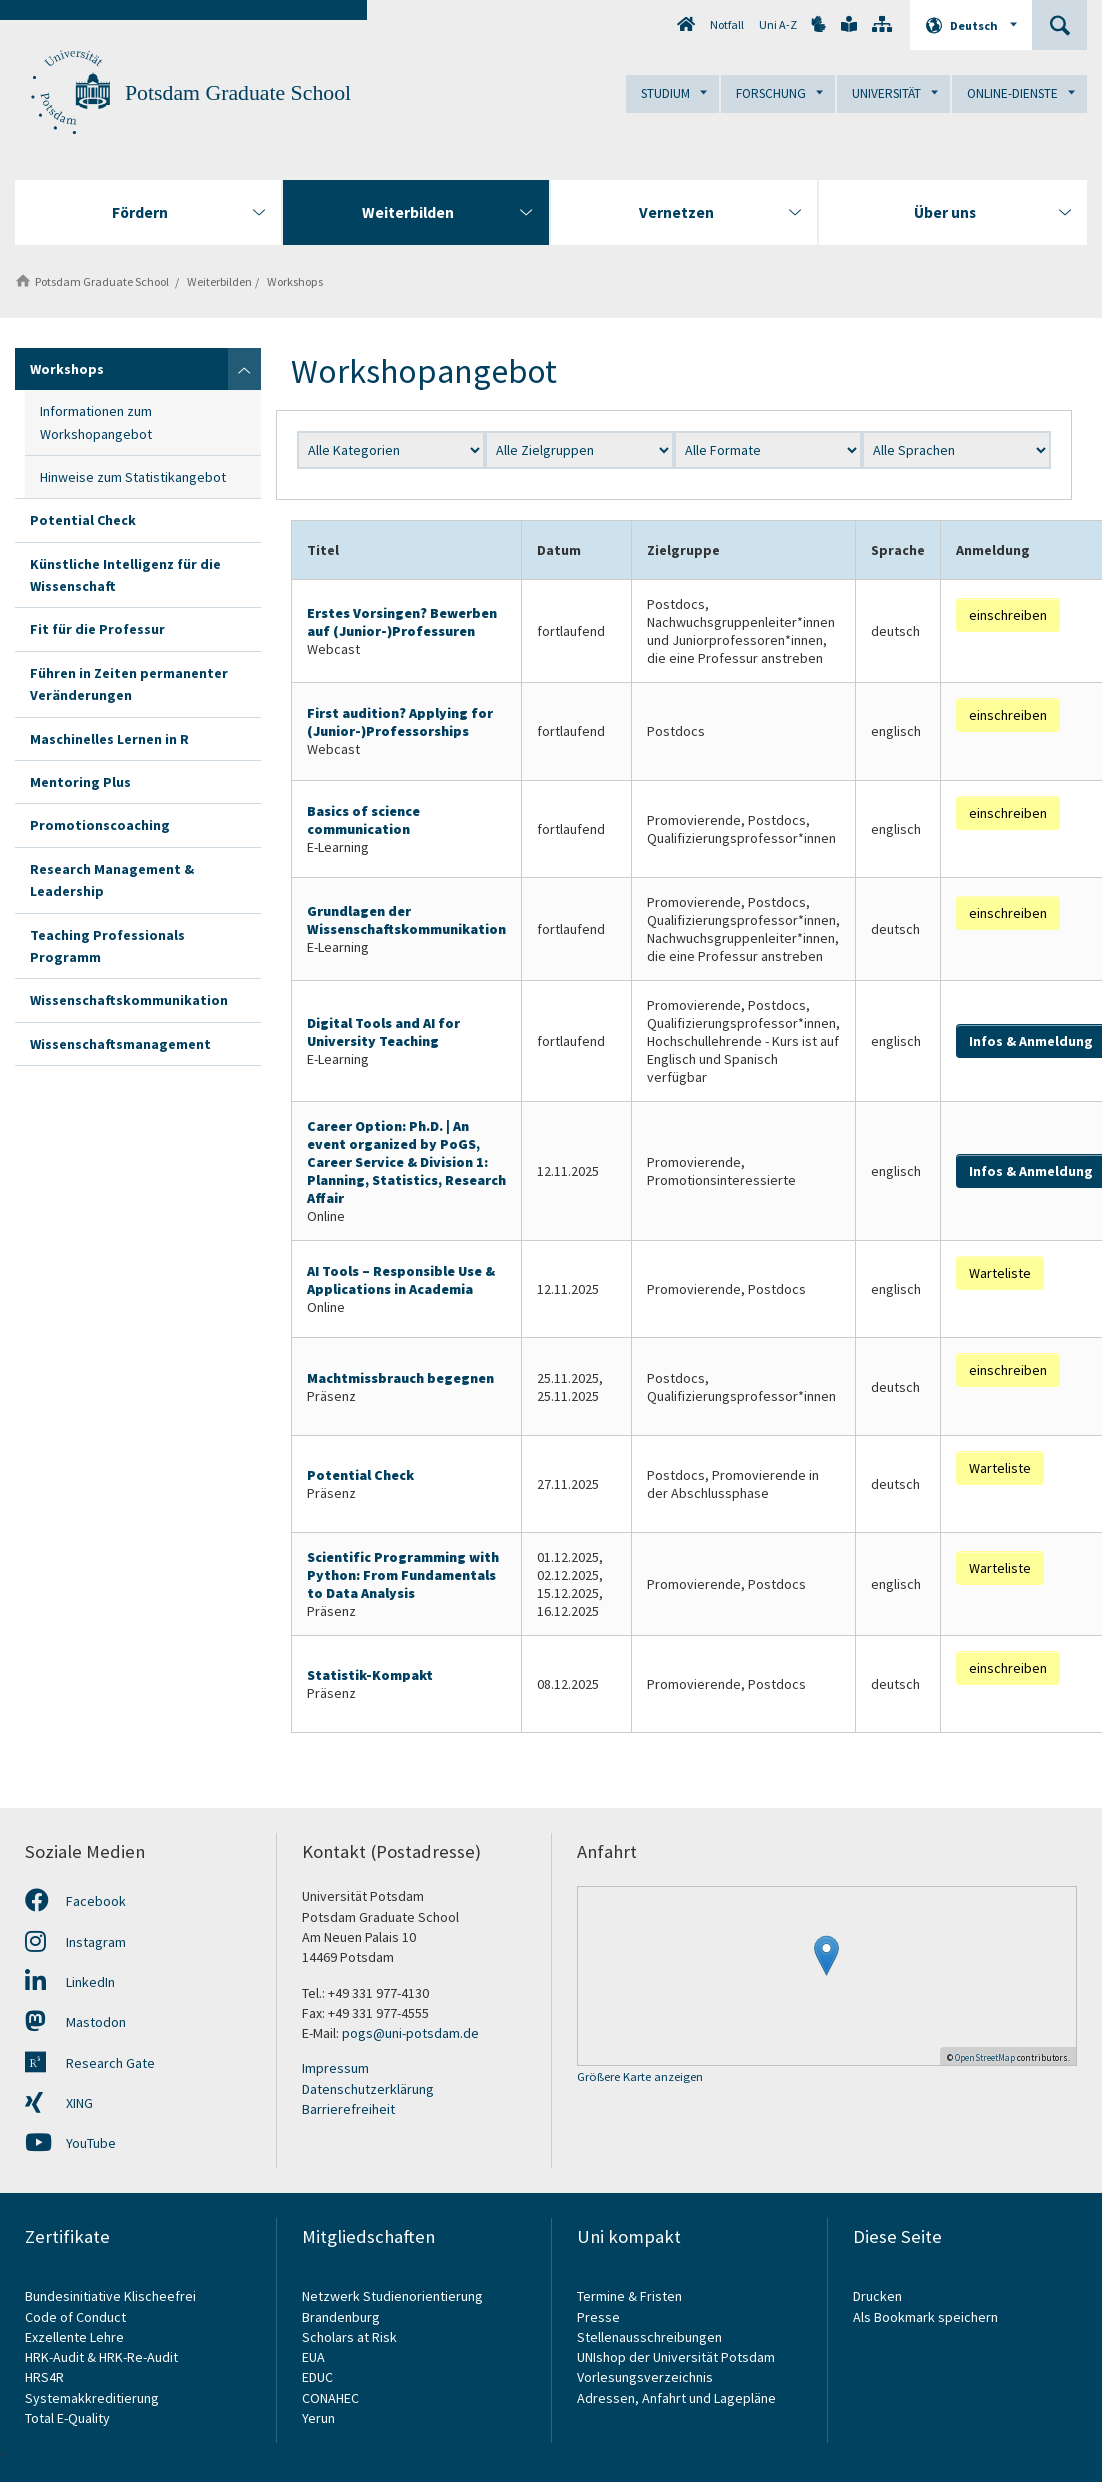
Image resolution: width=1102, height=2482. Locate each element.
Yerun (318, 2418)
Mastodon (75, 2022)
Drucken (877, 2296)
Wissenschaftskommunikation (129, 1000)
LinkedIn (70, 1982)
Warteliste (1000, 1273)
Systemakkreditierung (92, 2398)
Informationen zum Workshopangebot (96, 422)
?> (956, 450)
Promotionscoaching (100, 825)
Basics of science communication (363, 820)
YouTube (70, 2143)
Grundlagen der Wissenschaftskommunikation (406, 920)
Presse (600, 2317)
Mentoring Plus (80, 782)
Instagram (75, 1942)
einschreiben (1008, 615)
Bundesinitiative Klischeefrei (110, 2296)
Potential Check (83, 520)
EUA (313, 2357)
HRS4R (44, 2377)
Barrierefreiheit (348, 2109)
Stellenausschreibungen (649, 2337)
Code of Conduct (75, 2317)
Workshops (292, 281)
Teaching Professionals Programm (107, 946)
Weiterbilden (216, 281)
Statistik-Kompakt (370, 1675)
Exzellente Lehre (74, 2337)
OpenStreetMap (985, 2057)
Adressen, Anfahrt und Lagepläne (676, 2398)
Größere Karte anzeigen (640, 2077)
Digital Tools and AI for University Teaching (383, 1032)
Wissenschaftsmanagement (120, 1044)
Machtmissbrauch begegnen (400, 1378)
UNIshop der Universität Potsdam (676, 2357)
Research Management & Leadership (112, 880)
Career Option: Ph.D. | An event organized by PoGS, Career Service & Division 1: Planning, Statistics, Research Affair (406, 1162)
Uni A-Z (778, 24)
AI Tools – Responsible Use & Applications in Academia (401, 1280)
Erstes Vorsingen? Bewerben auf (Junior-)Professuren (402, 622)
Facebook (75, 1901)
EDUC (317, 2377)
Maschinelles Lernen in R (109, 739)
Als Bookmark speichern (925, 2317)
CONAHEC (330, 2398)
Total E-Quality (67, 2418)
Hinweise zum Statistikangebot (133, 477)
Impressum (335, 2068)
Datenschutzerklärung (368, 2089)
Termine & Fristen (631, 2296)
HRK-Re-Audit (138, 2357)
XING (59, 2103)
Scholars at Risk (349, 2337)
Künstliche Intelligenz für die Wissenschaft (125, 575)
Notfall (727, 24)
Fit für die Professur (97, 629)
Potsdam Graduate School (238, 93)
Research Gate (90, 2063)
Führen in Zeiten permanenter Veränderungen (129, 684)
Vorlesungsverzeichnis (646, 2377)
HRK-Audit (54, 2357)
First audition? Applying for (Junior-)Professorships (400, 722)
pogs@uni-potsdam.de (410, 2033)
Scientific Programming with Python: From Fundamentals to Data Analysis (403, 1575)
